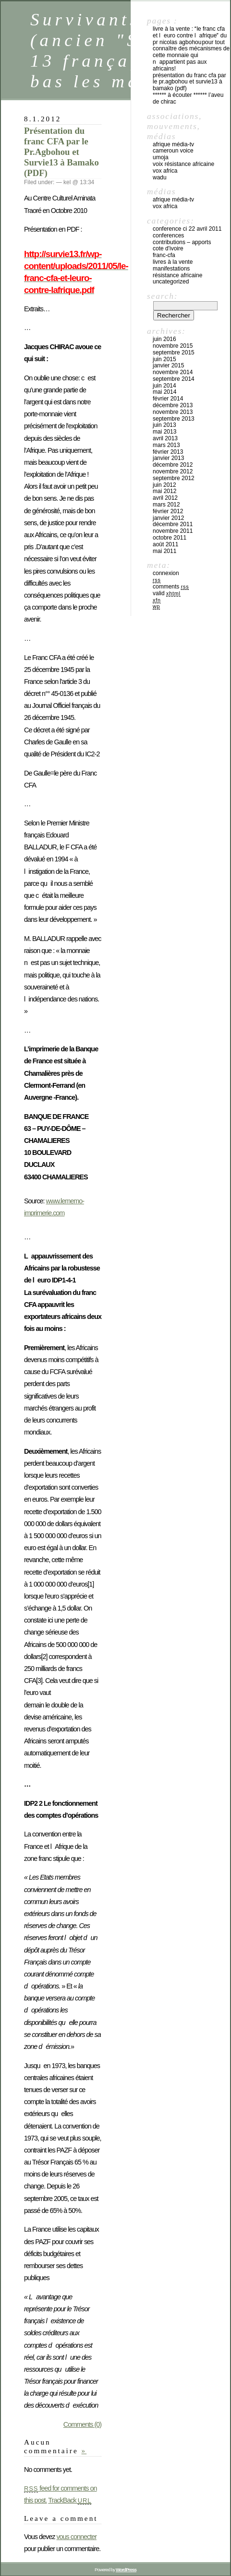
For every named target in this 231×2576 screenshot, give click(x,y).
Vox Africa (165, 170)
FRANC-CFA (164, 255)
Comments (171, 586)
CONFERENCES (168, 235)
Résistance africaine (177, 275)
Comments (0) (82, 2424)
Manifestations (171, 268)
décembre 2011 (173, 524)
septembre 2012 (174, 478)
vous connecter (76, 2537)
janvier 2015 (168, 365)
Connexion (166, 573)
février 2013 (168, 451)
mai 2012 (164, 491)
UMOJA (161, 157)
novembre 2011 (173, 531)
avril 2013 (165, 438)
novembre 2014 (173, 372)
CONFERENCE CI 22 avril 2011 (187, 228)
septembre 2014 (174, 379)
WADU (160, 177)
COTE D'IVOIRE (168, 248)
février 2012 (168, 511)
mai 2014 (164, 391)
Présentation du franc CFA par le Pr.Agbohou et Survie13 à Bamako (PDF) (61, 152)
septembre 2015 (174, 352)
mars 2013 (166, 445)
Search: (162, 296)
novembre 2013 (173, 412)
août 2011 (165, 544)
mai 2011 (164, 551)
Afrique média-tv (173, 144)
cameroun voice (173, 150)
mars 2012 (166, 504)
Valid (167, 593)
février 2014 (168, 398)
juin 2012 (164, 485)
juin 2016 (164, 339)
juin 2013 (164, 425)
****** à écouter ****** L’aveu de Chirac (188, 98)
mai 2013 (164, 431)
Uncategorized (171, 281)
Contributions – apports (182, 242)
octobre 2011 (169, 537)
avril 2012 (165, 497)
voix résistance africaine (183, 164)
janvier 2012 (168, 518)
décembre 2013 (173, 405)
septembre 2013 (174, 418)
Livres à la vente (173, 262)
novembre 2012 (173, 471)
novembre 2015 (173, 345)
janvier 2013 (168, 458)
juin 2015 (164, 359)
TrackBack (69, 2500)
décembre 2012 (173, 464)
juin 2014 (164, 385)
